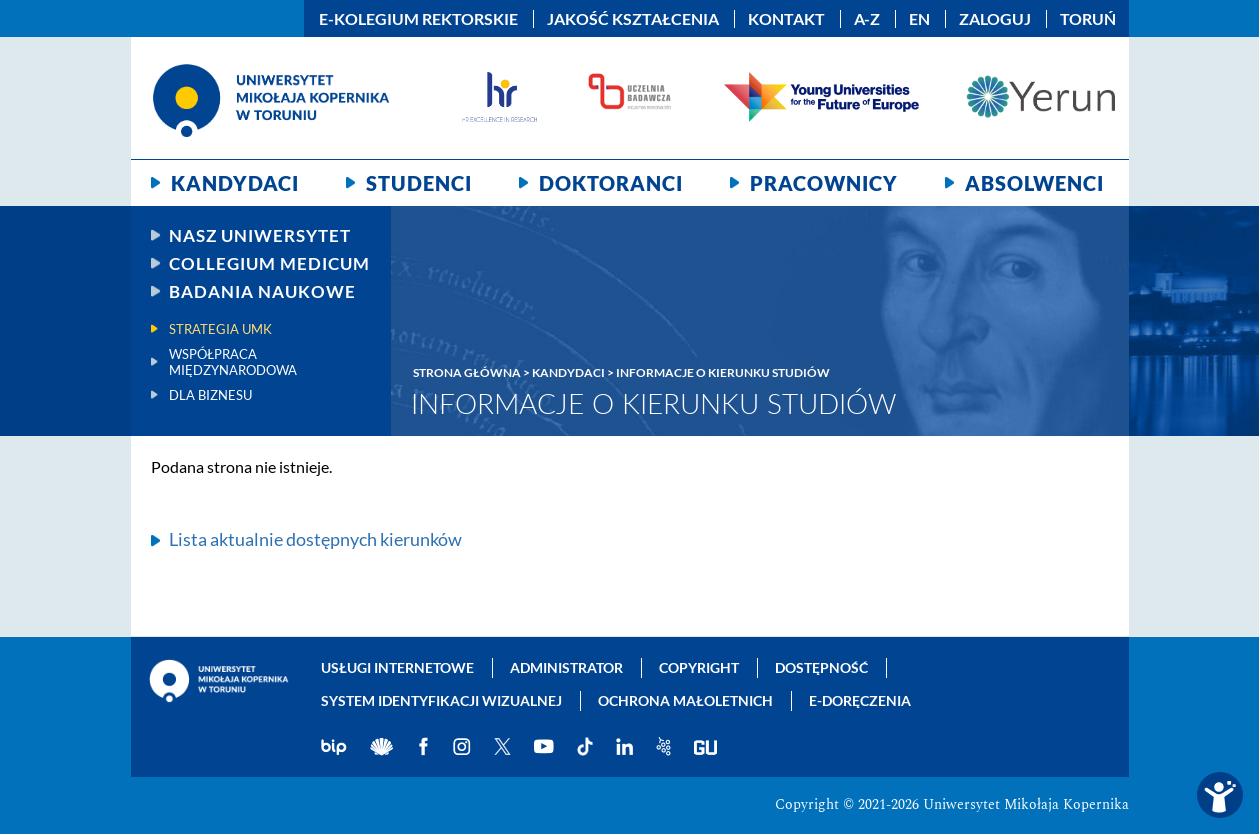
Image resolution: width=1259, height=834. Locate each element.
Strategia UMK (220, 329)
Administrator (566, 667)
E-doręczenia (860, 700)
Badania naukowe (262, 291)
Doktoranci (611, 183)
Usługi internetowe (397, 667)
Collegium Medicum (269, 263)
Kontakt (786, 19)
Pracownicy (824, 183)
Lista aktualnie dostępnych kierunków (315, 539)
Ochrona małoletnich (685, 700)
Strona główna (467, 372)
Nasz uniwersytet (260, 235)
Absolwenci (1034, 183)
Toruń (1088, 19)
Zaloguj (995, 19)
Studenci (419, 183)
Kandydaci (235, 183)
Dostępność (821, 667)
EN (919, 19)
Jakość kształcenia (633, 19)
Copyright (699, 667)
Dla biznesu (210, 395)
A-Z (867, 19)
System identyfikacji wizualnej (441, 700)
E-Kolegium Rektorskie (418, 19)
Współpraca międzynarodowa (233, 362)
